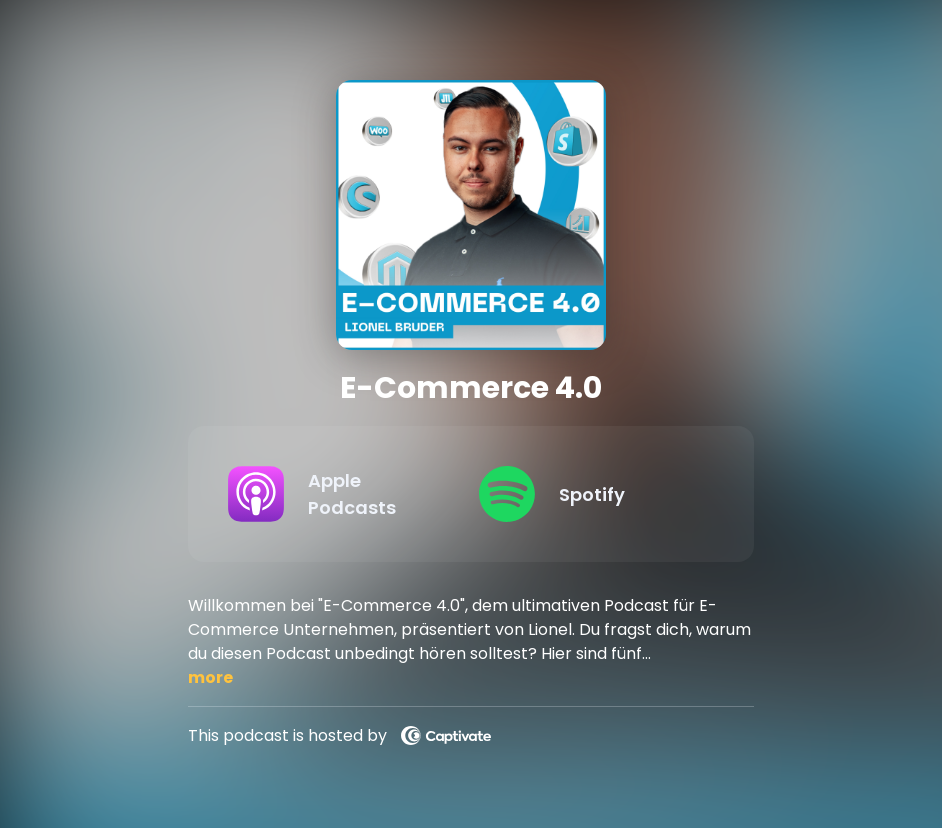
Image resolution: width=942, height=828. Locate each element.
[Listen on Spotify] (588, 494)
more (210, 677)
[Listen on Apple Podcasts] (337, 494)
